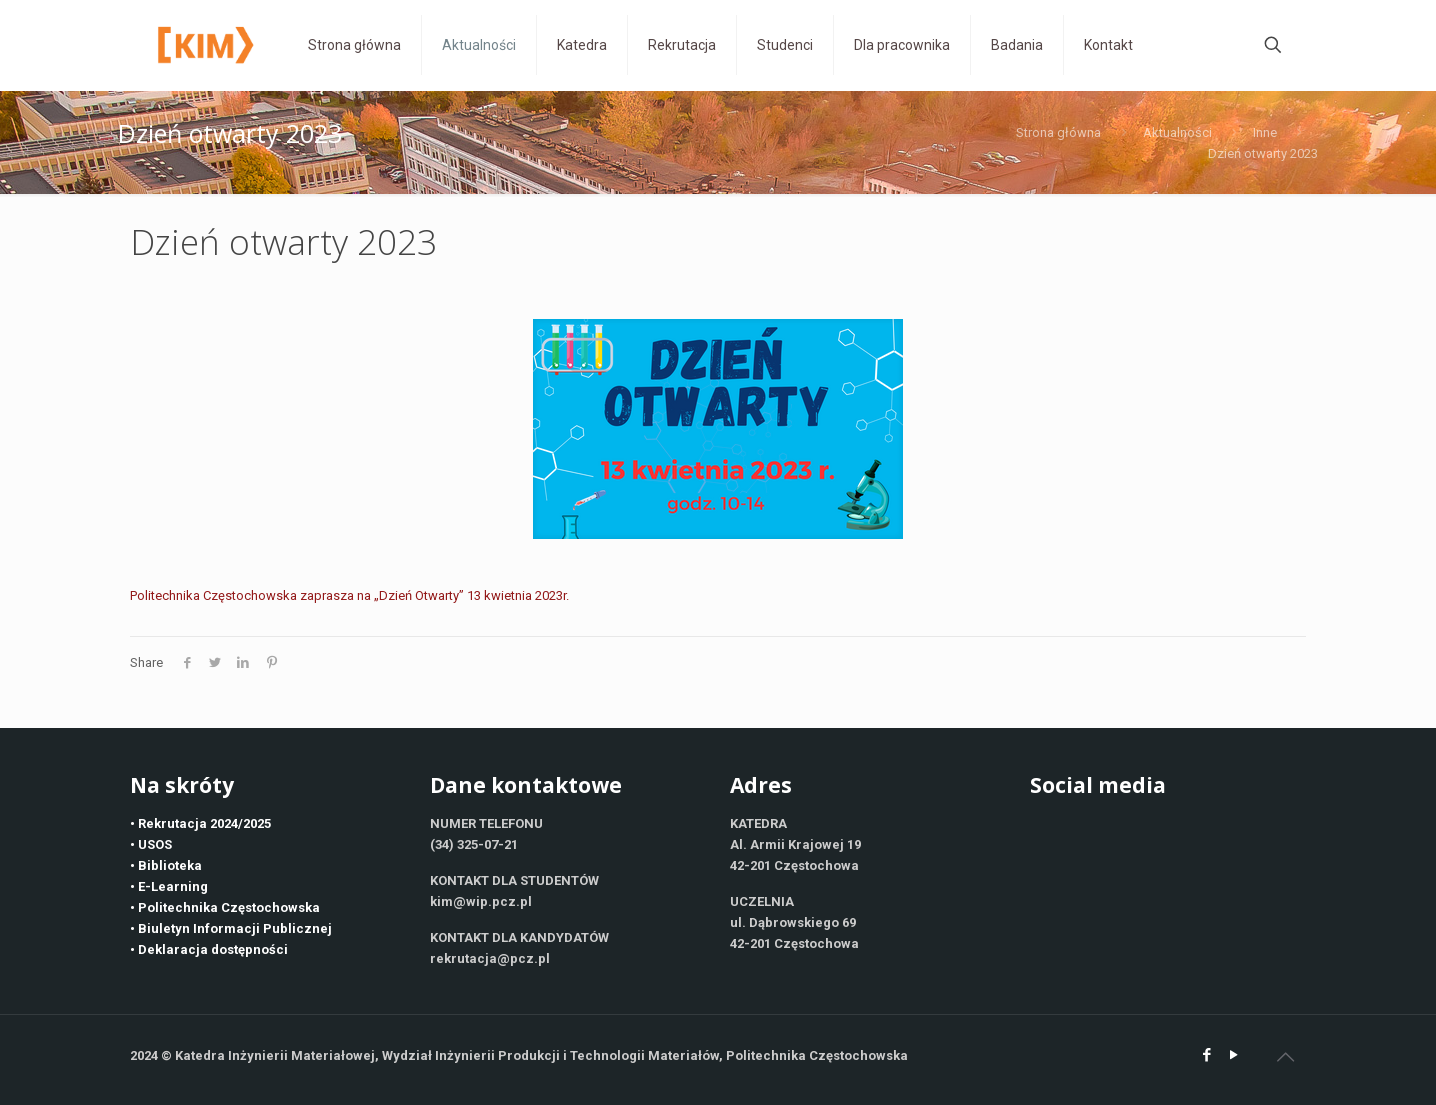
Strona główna (1058, 132)
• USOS (151, 844)
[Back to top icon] (1285, 1057)
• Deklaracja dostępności (209, 949)
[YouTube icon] (1233, 1055)
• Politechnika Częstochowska (225, 907)
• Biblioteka (166, 865)
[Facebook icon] (1206, 1055)
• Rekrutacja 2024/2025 (200, 823)
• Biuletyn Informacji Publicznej (231, 928)
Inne (1265, 132)
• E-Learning (169, 886)
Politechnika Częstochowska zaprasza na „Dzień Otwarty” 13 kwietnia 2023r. (349, 595)
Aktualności (1177, 132)
